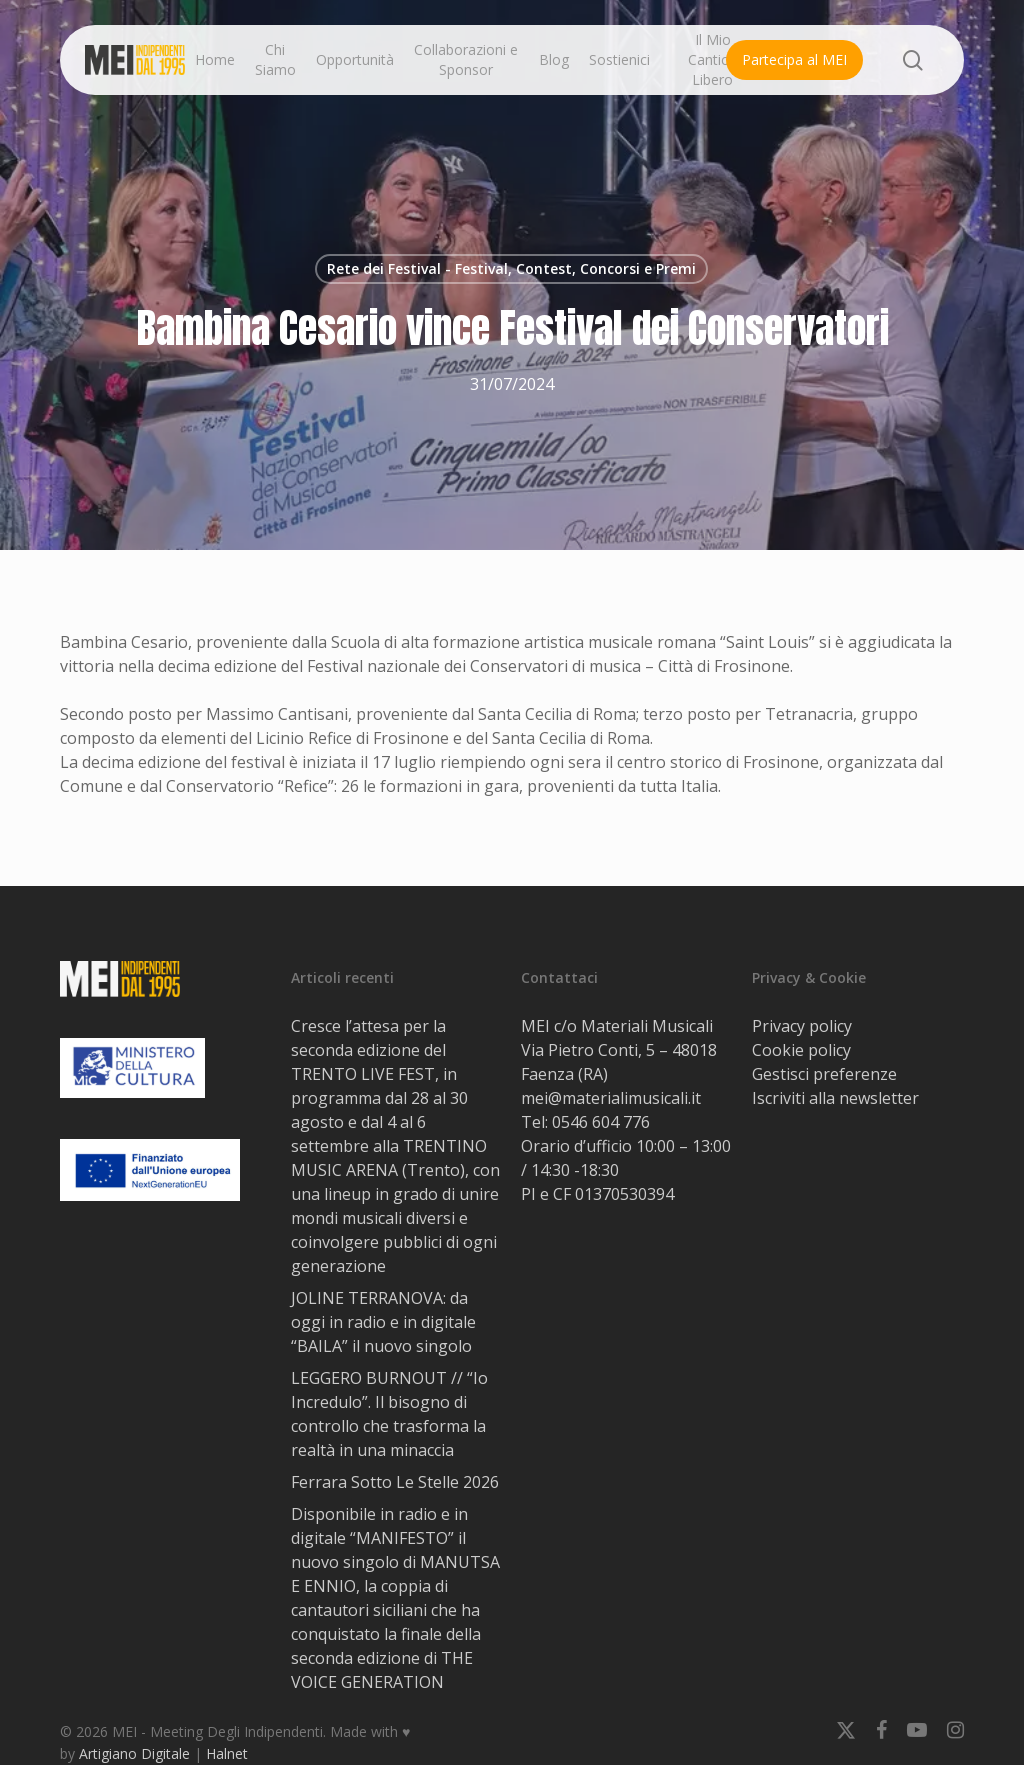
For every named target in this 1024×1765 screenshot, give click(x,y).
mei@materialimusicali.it (611, 1098)
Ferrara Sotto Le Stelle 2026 (395, 1482)
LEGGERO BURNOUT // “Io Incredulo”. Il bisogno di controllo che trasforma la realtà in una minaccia (389, 1414)
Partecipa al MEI (794, 59)
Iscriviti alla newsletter (835, 1098)
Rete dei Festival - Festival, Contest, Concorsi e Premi (511, 268)
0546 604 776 (601, 1122)
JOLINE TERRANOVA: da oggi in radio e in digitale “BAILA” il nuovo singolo (383, 1322)
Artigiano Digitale (134, 1753)
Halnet (227, 1753)
